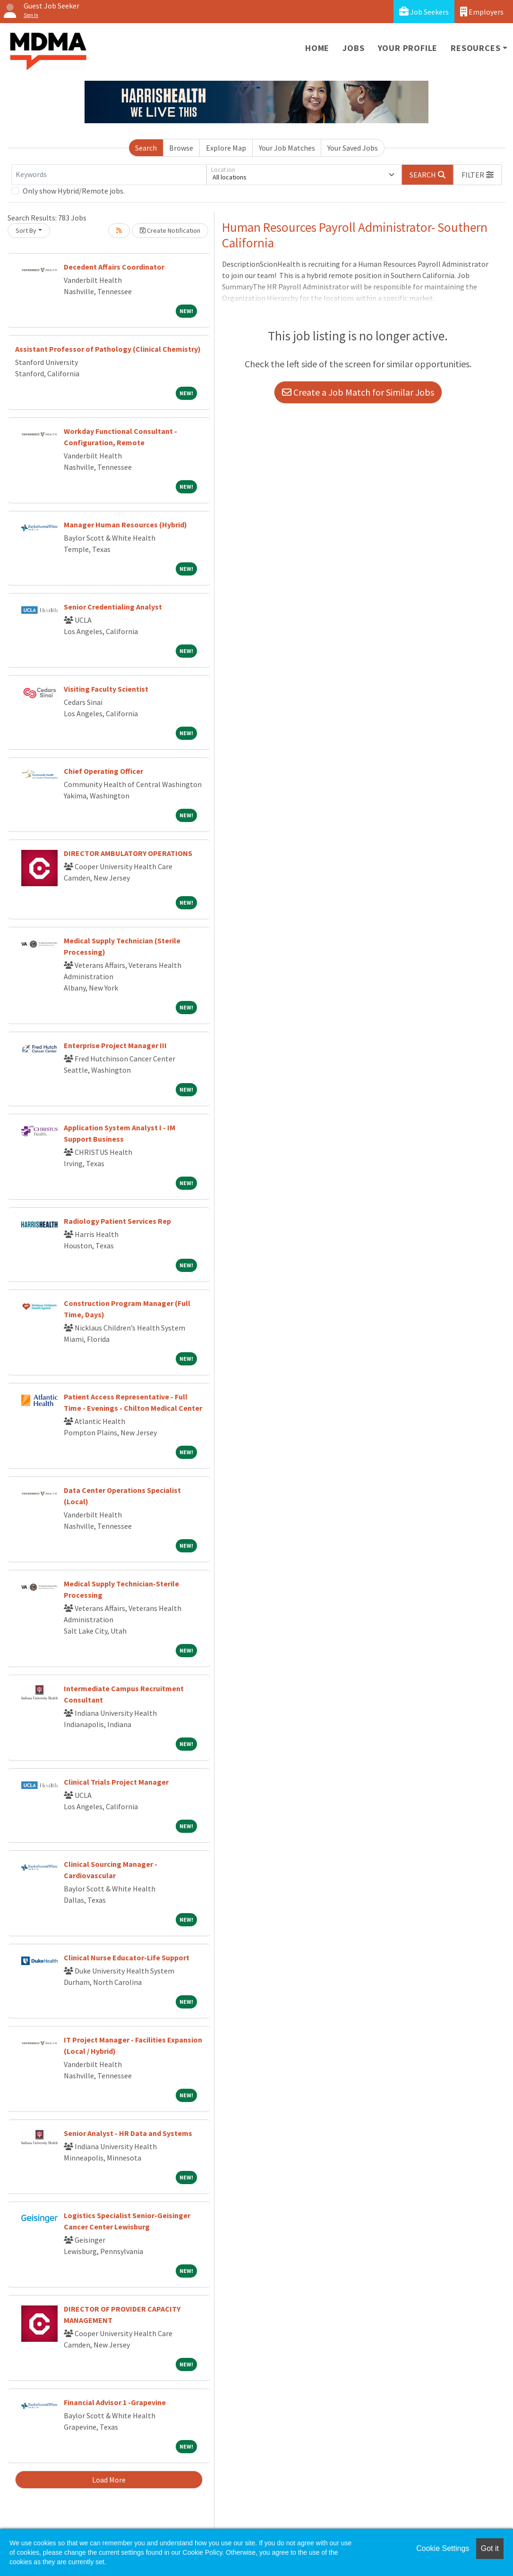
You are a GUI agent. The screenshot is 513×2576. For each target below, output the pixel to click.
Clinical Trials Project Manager (116, 1782)
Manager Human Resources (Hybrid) (125, 524)
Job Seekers (424, 11)
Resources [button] (475, 47)
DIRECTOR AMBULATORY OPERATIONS (128, 853)
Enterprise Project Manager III (115, 1045)
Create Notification (170, 230)
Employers (482, 11)
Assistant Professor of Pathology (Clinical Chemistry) (108, 349)
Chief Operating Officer (103, 771)
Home (317, 47)
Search (146, 148)
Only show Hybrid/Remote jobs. (74, 190)
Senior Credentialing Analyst (113, 606)
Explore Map (226, 148)
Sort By (26, 230)
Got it (490, 2548)
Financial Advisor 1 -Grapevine (115, 2402)
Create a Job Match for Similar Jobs (358, 392)
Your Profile (408, 47)
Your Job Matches (287, 148)
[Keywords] (108, 174)
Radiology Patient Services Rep (117, 1221)
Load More (109, 2479)
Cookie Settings (442, 2548)
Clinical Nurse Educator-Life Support (126, 1957)
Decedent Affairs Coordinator (114, 266)
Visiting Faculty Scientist (106, 689)
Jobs (353, 47)
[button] (477, 174)
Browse (181, 148)
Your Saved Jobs (352, 148)
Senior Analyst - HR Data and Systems (128, 2133)
